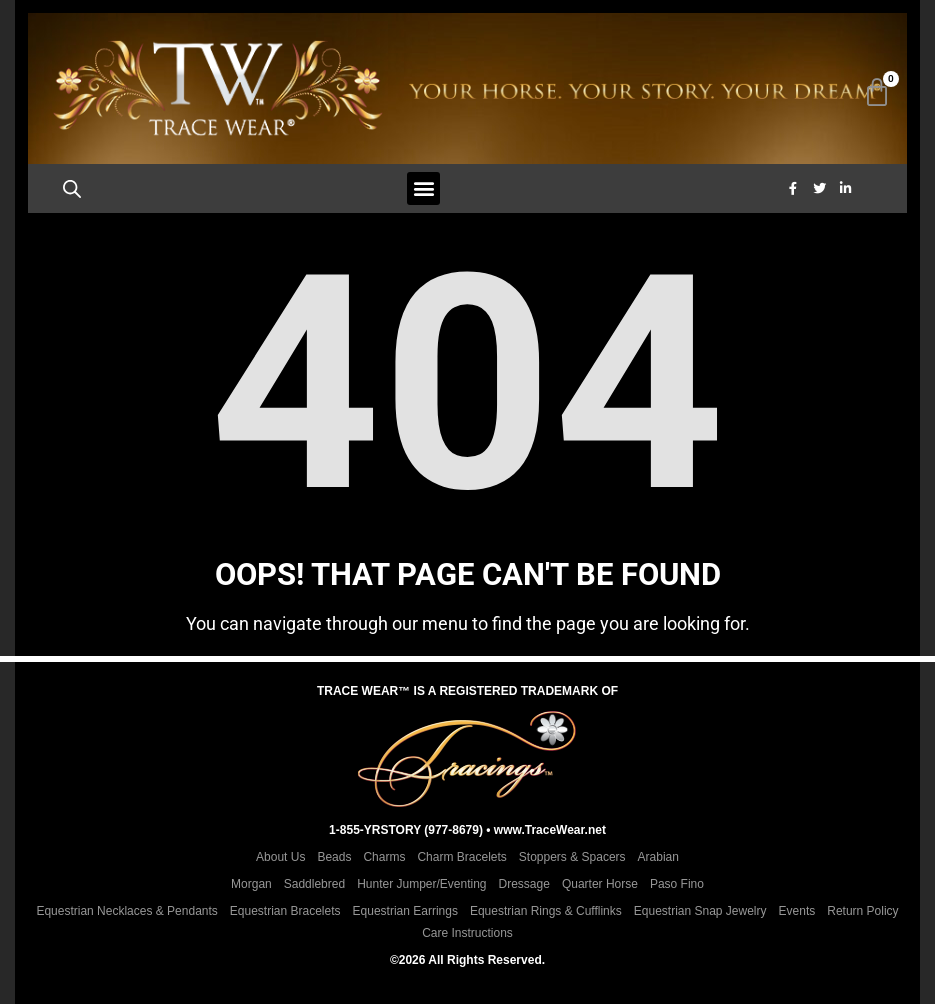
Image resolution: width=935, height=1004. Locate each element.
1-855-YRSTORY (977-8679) (406, 830)
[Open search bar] (74, 190)
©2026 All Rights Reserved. (467, 960)
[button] (423, 189)
